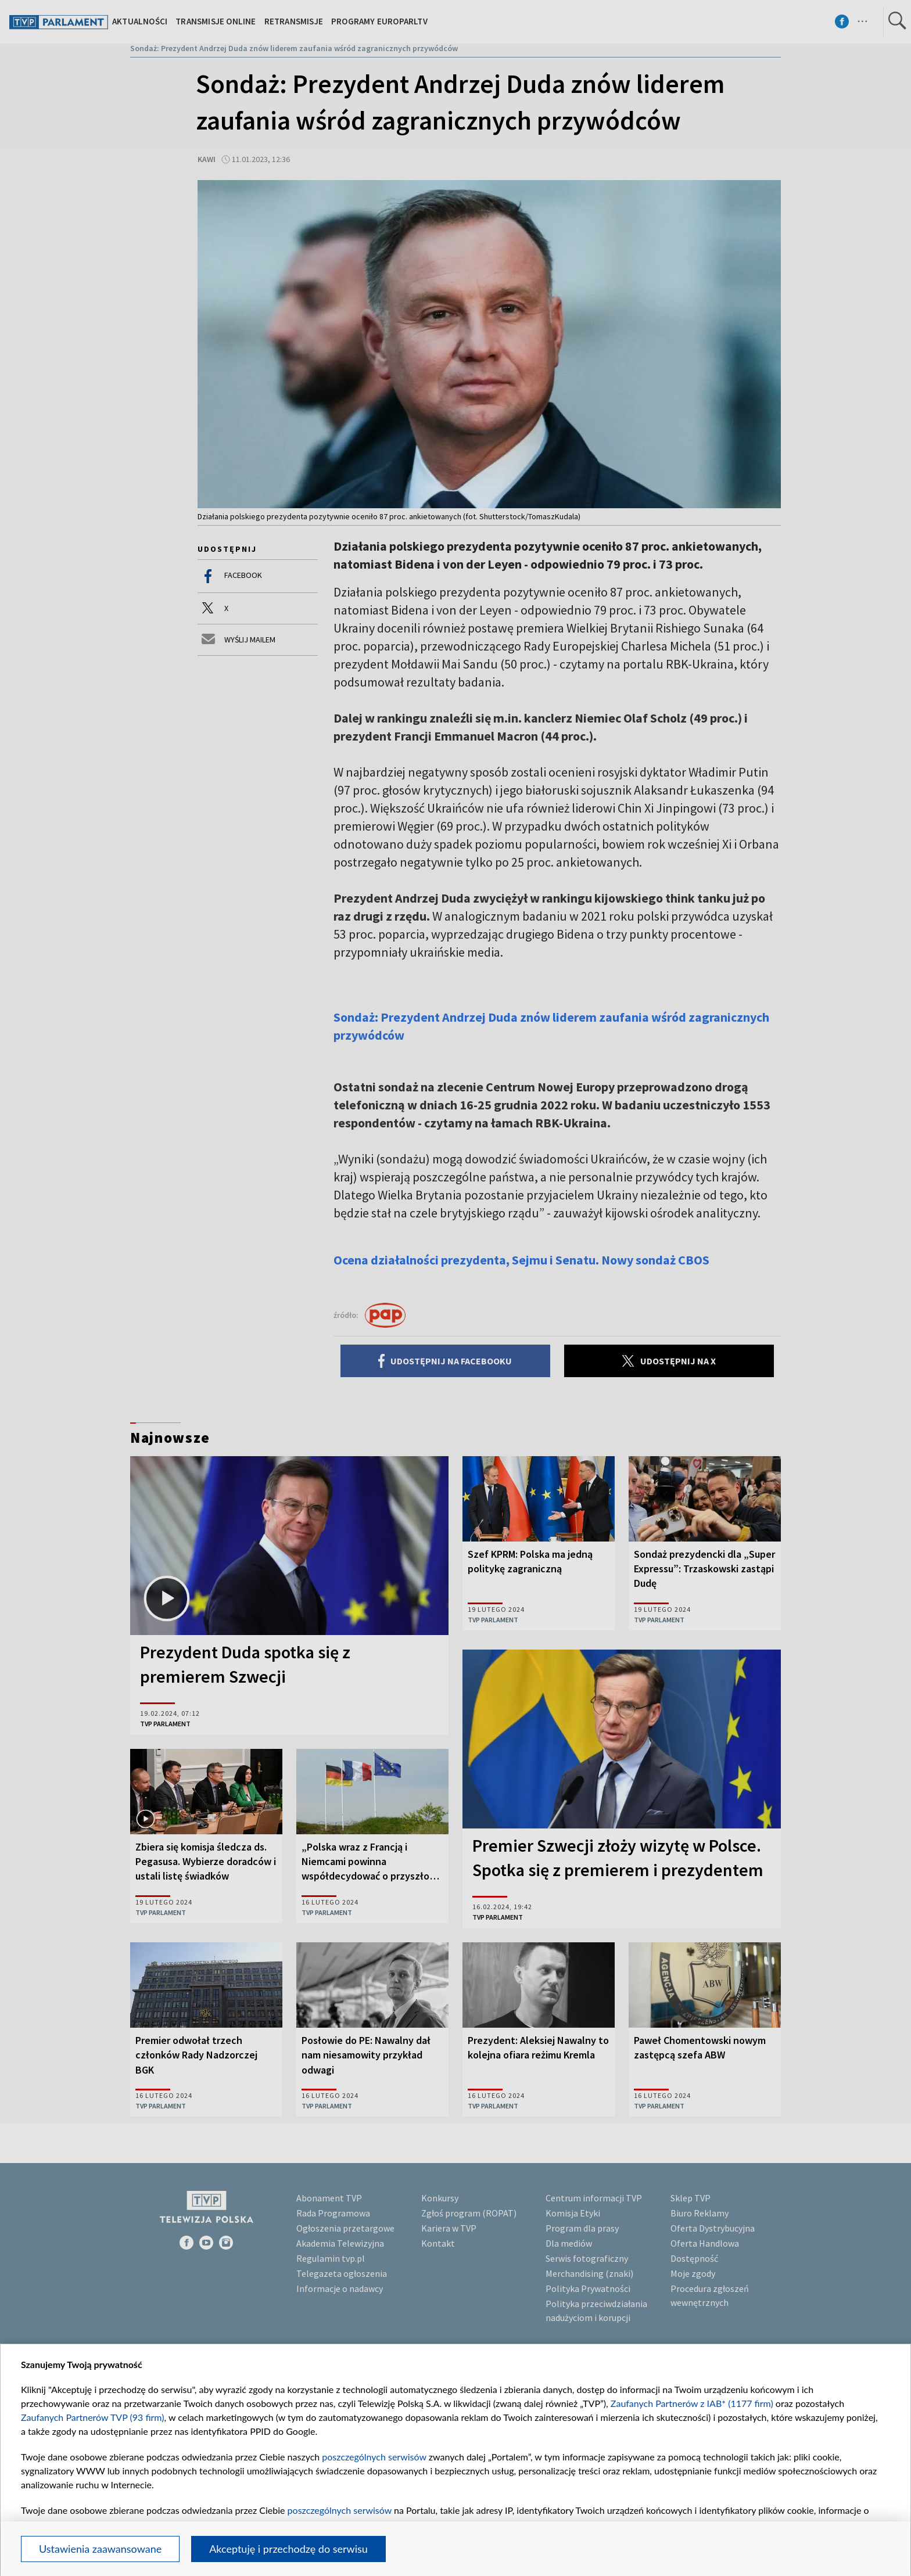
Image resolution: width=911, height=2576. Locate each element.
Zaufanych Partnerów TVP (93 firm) (92, 2417)
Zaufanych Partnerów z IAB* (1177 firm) (692, 2403)
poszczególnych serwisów (374, 2456)
